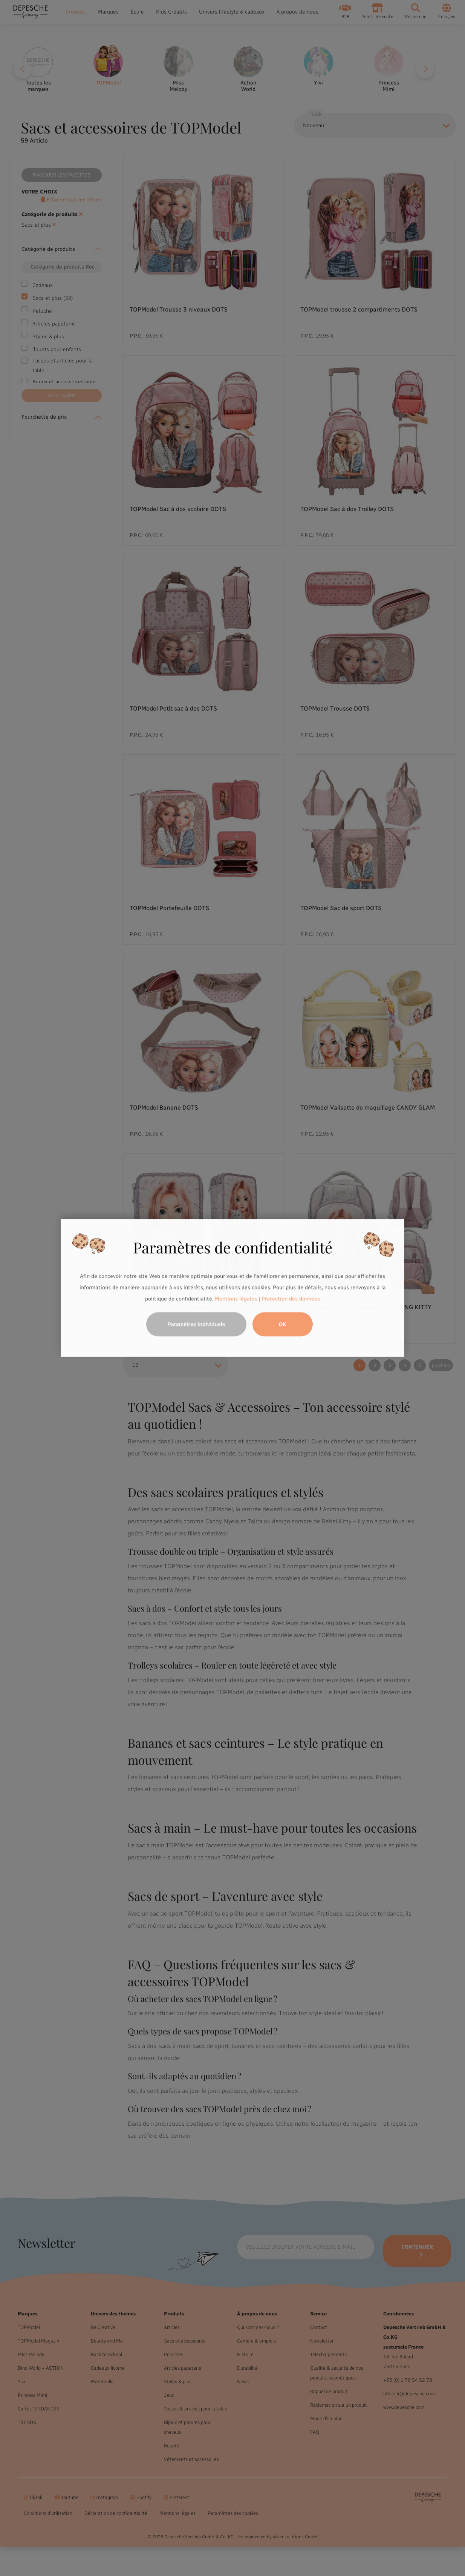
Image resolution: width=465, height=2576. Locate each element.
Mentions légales (236, 1299)
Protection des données (291, 1299)
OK (282, 1325)
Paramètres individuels (196, 1325)
